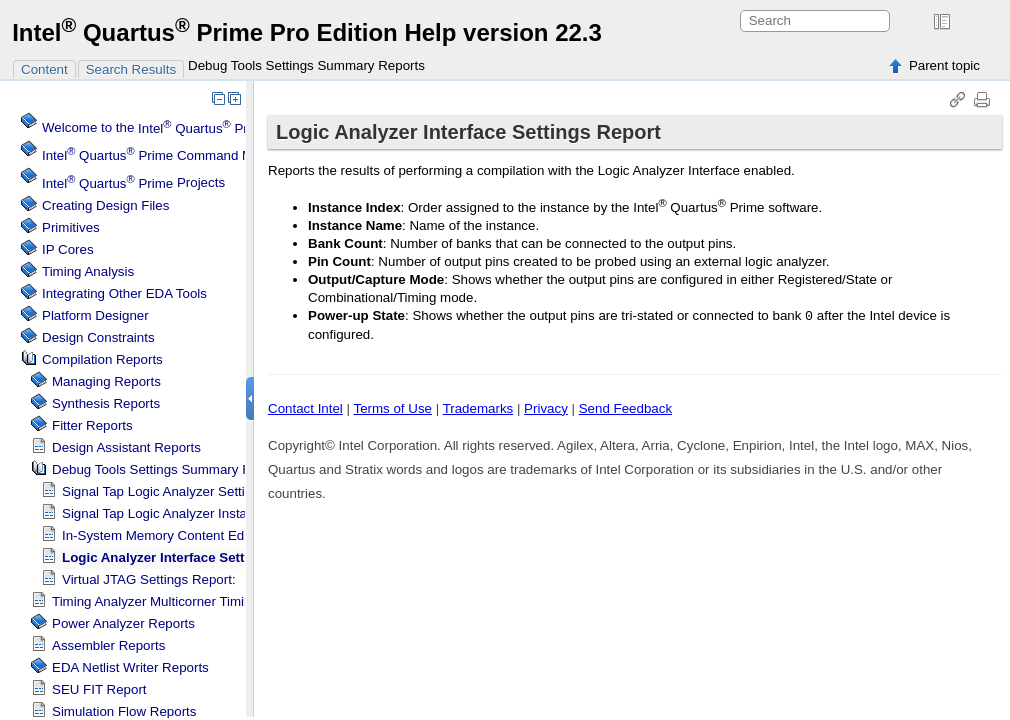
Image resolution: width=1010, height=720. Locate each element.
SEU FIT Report (99, 689)
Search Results (131, 69)
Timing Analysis (88, 271)
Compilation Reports (102, 359)
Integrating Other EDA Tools (124, 293)
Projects (133, 183)
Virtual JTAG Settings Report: (149, 579)
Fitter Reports (92, 425)
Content (44, 69)
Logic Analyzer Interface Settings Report (190, 557)
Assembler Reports (108, 645)
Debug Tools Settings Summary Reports (306, 65)
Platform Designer (95, 315)
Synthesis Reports (106, 403)
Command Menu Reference (191, 155)
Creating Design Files (105, 205)
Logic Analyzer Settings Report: (188, 491)
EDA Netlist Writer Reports (130, 667)
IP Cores (68, 249)
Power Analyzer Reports (123, 623)
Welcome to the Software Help (234, 128)
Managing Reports (106, 381)
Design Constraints (98, 337)
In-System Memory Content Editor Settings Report (210, 535)
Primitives (71, 227)
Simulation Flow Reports (124, 711)
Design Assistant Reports (126, 447)
